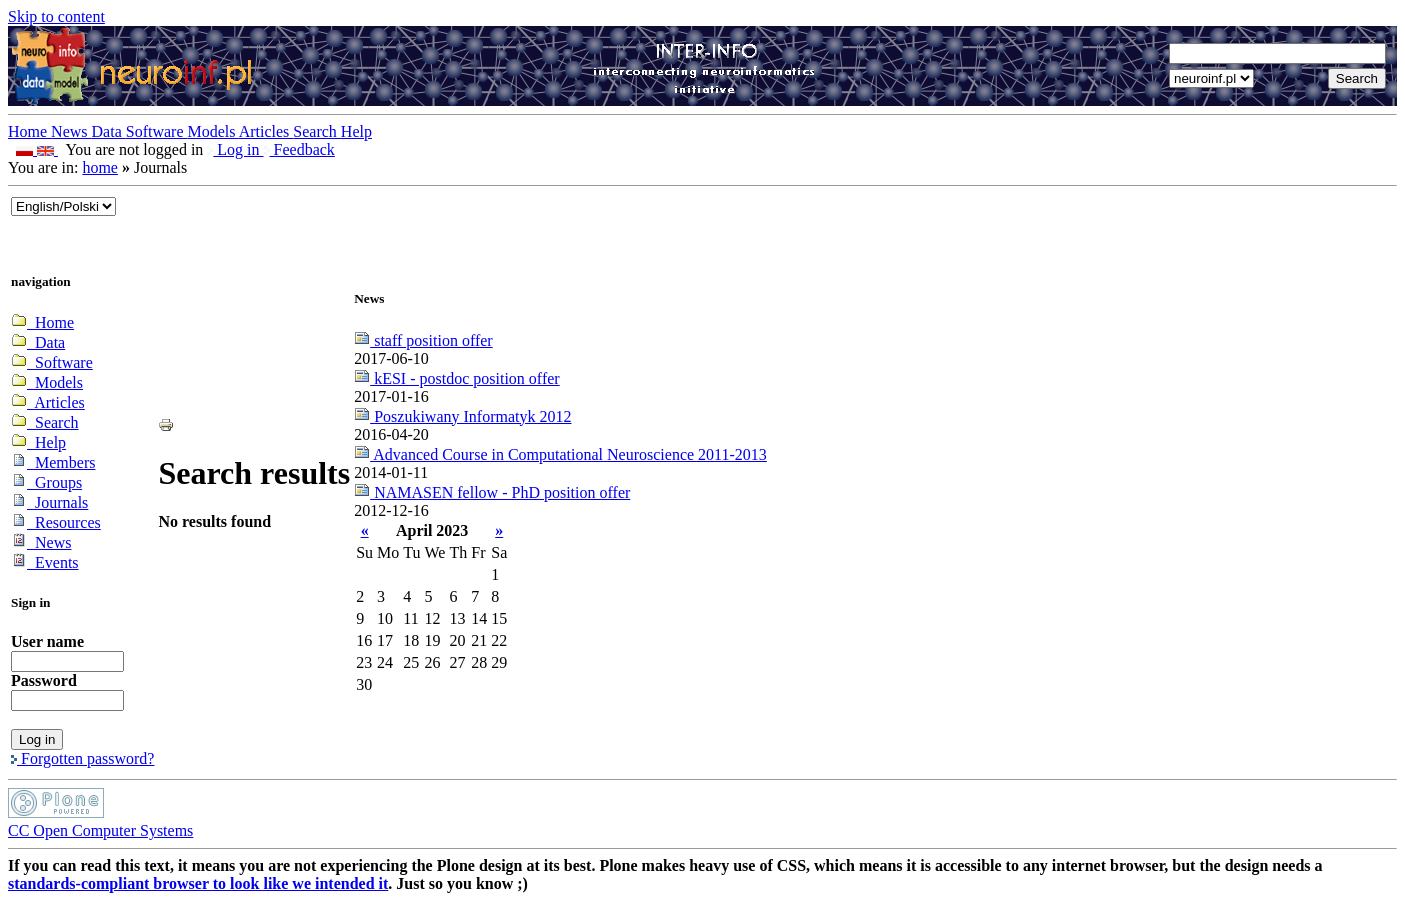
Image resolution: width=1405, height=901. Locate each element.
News (71, 131)
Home (29, 131)
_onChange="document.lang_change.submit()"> (63, 206)
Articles (266, 131)
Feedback (299, 149)
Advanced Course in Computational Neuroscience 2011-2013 (560, 454)
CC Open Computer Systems (100, 830)
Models (213, 131)
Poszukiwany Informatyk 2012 (462, 416)
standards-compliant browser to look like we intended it (198, 883)
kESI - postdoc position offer (456, 378)
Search (317, 131)
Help (356, 131)
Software (157, 131)
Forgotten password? (82, 758)
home (100, 167)
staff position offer (423, 340)
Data (109, 131)
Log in (235, 149)
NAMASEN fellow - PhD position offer (492, 492)
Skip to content (56, 16)
